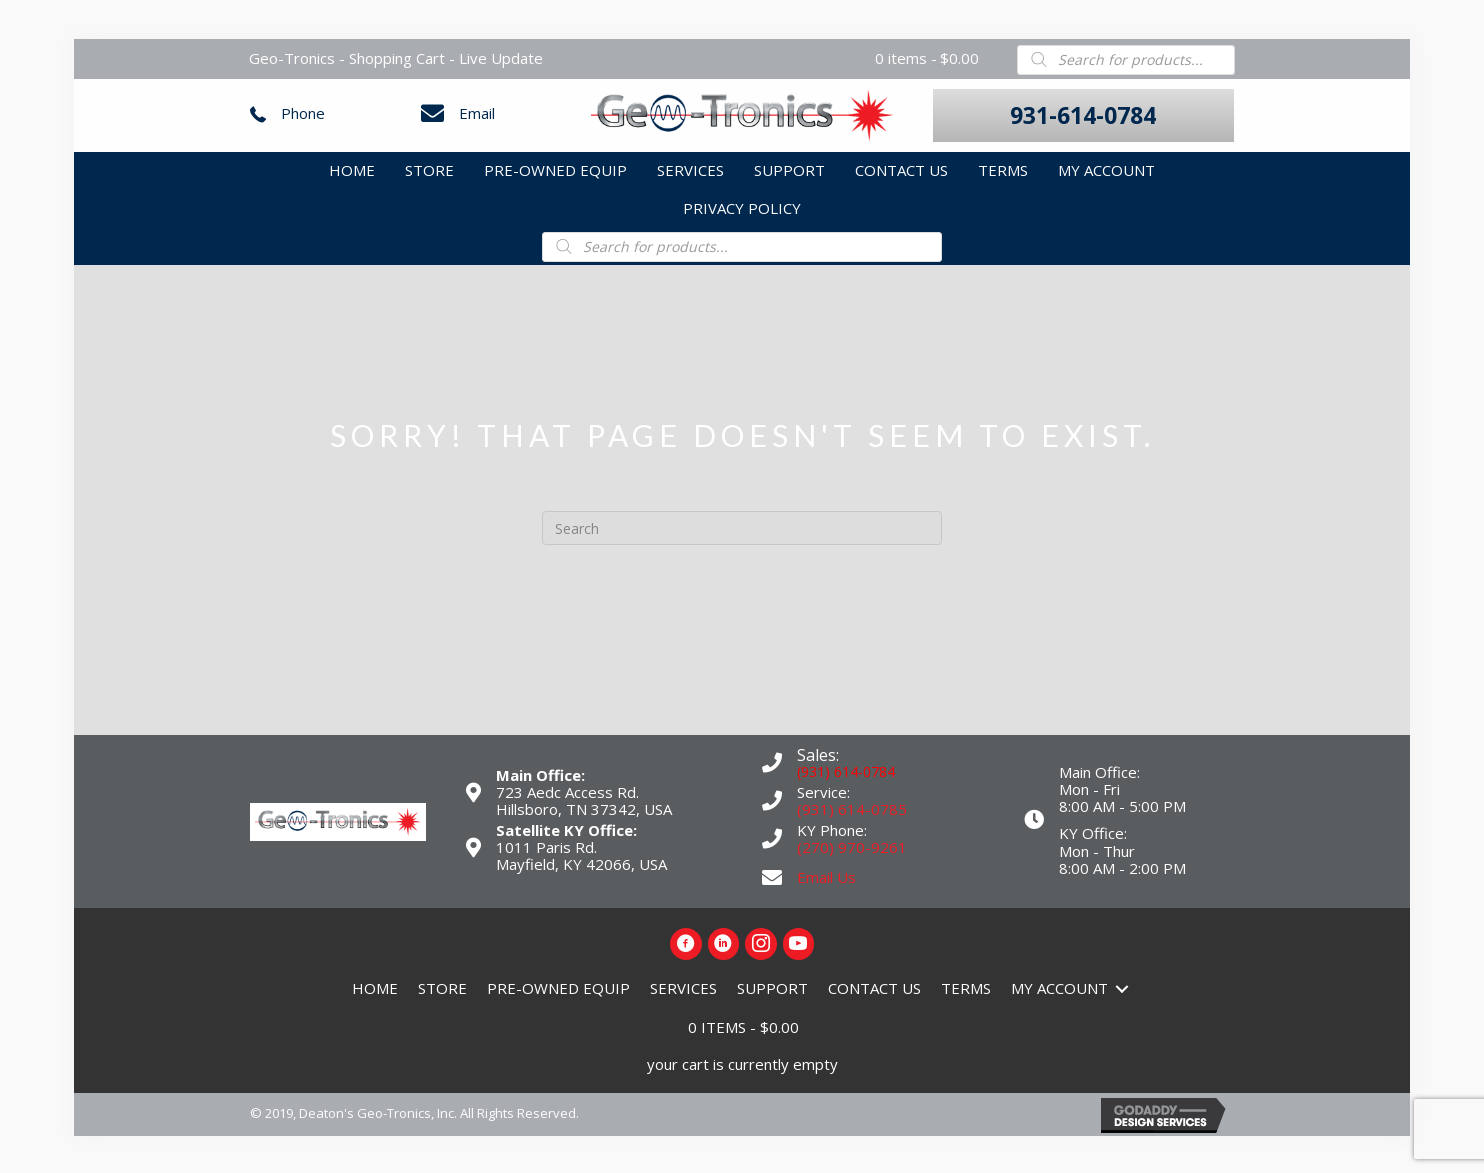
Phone (303, 112)
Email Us (826, 875)
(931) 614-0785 (852, 807)
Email (477, 112)
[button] (1083, 114)
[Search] (742, 527)
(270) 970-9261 (852, 846)
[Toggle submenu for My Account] (1122, 986)
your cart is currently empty (742, 1062)
